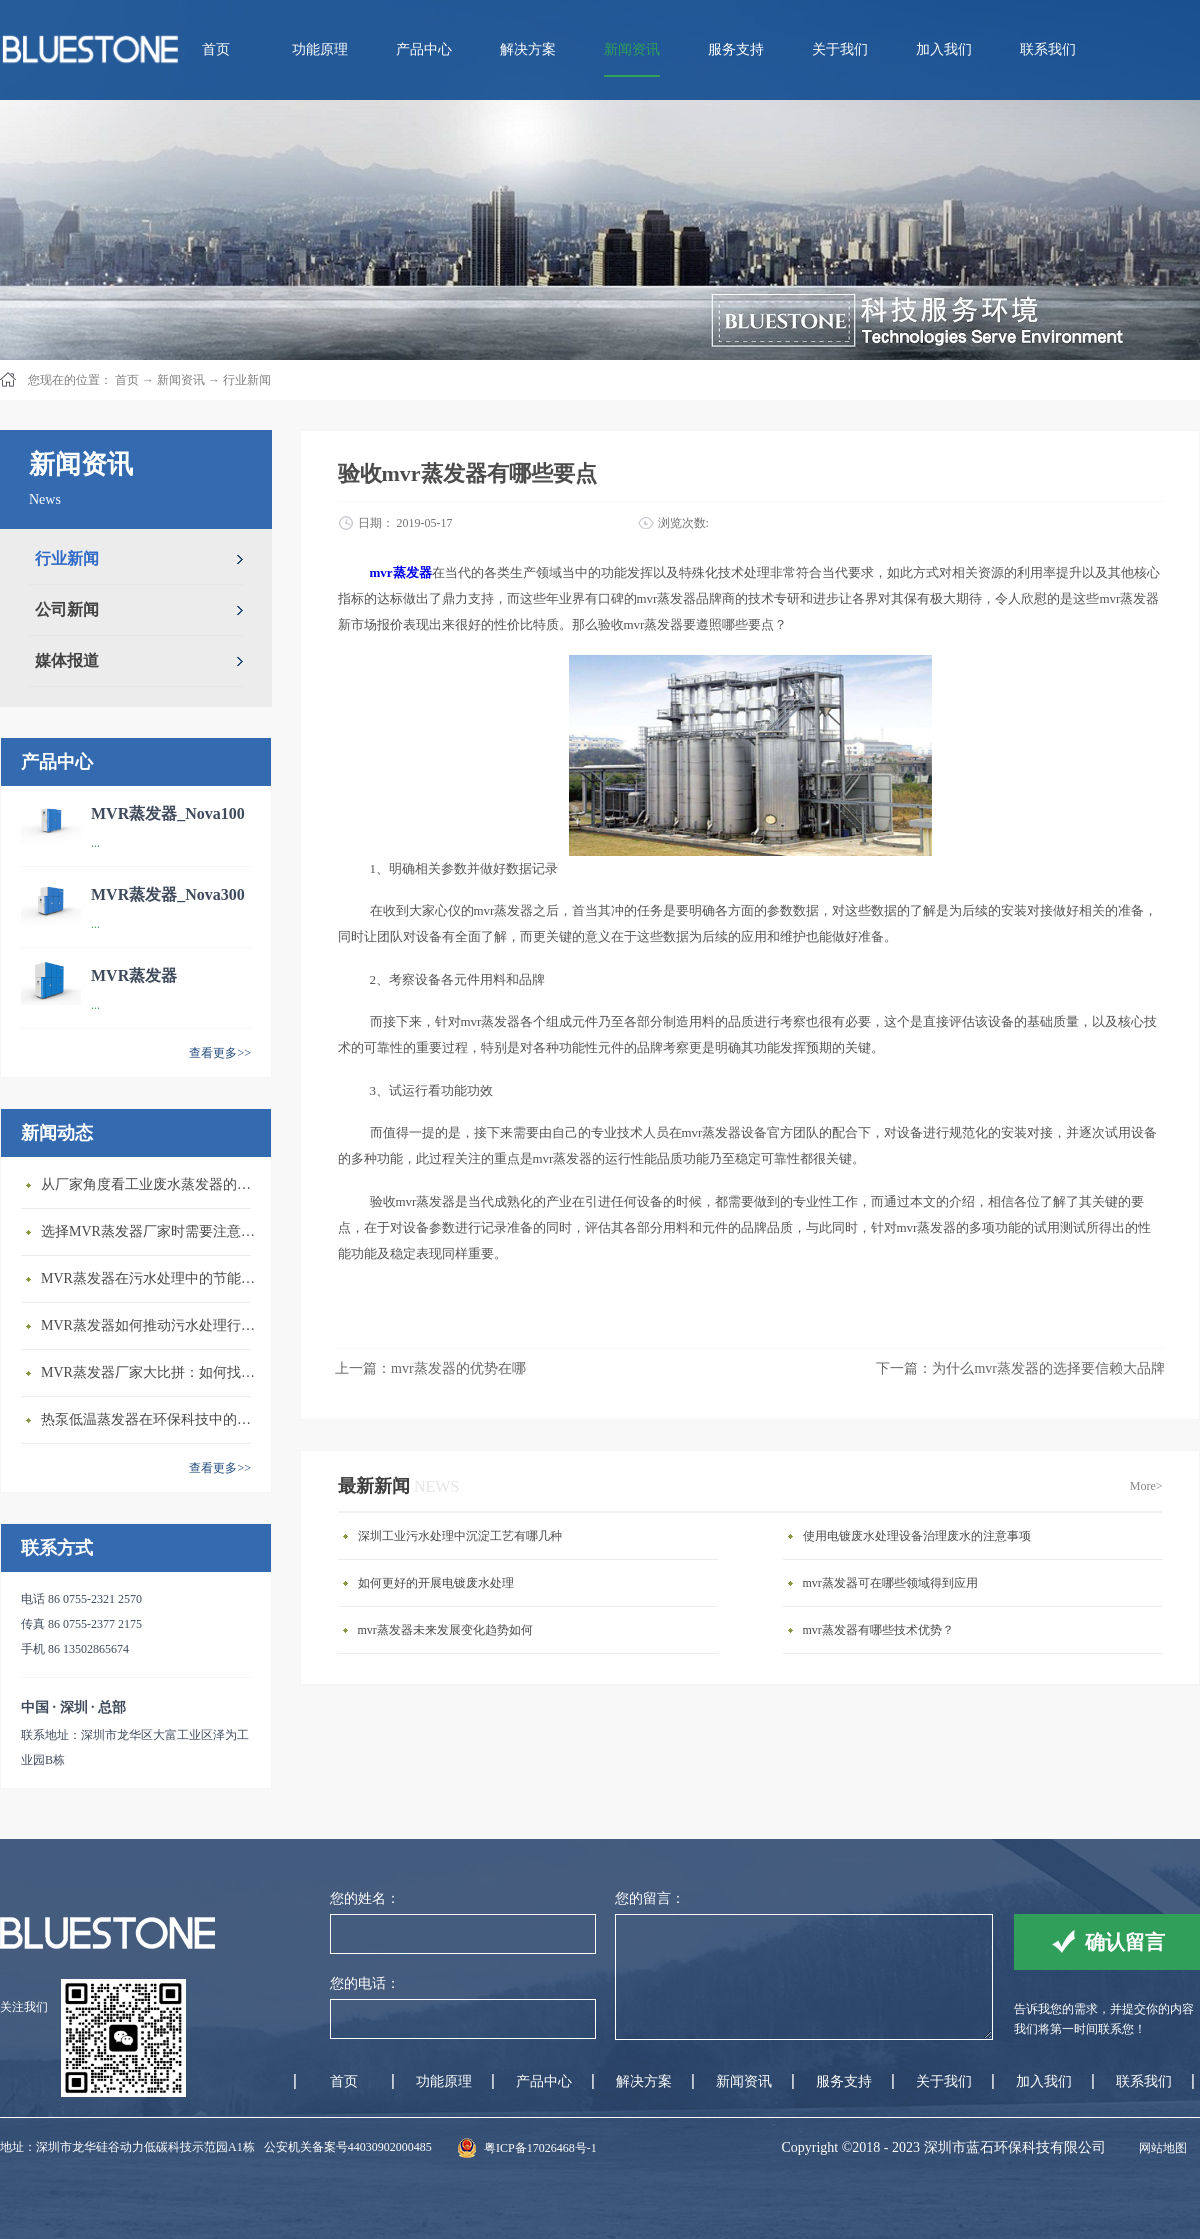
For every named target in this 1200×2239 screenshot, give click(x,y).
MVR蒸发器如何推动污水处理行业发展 (151, 1325)
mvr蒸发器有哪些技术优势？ (878, 1630)
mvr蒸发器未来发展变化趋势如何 (445, 1630)
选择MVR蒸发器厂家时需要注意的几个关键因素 (151, 1231)
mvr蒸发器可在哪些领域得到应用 (890, 1583)
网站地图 (1160, 2148)
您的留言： (650, 1898)
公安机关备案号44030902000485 (348, 2147)
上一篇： (430, 1368)
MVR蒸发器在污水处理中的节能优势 (151, 1278)
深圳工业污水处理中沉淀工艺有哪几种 (460, 1536)
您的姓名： (365, 1898)
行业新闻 (247, 380)
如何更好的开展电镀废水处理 (436, 1583)
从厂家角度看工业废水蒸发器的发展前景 (151, 1184)
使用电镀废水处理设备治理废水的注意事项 (917, 1536)
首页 (216, 49)
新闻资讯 (181, 380)
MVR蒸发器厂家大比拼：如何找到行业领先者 (151, 1372)
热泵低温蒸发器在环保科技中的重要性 (151, 1419)
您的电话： (365, 1983)
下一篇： (1020, 1368)
